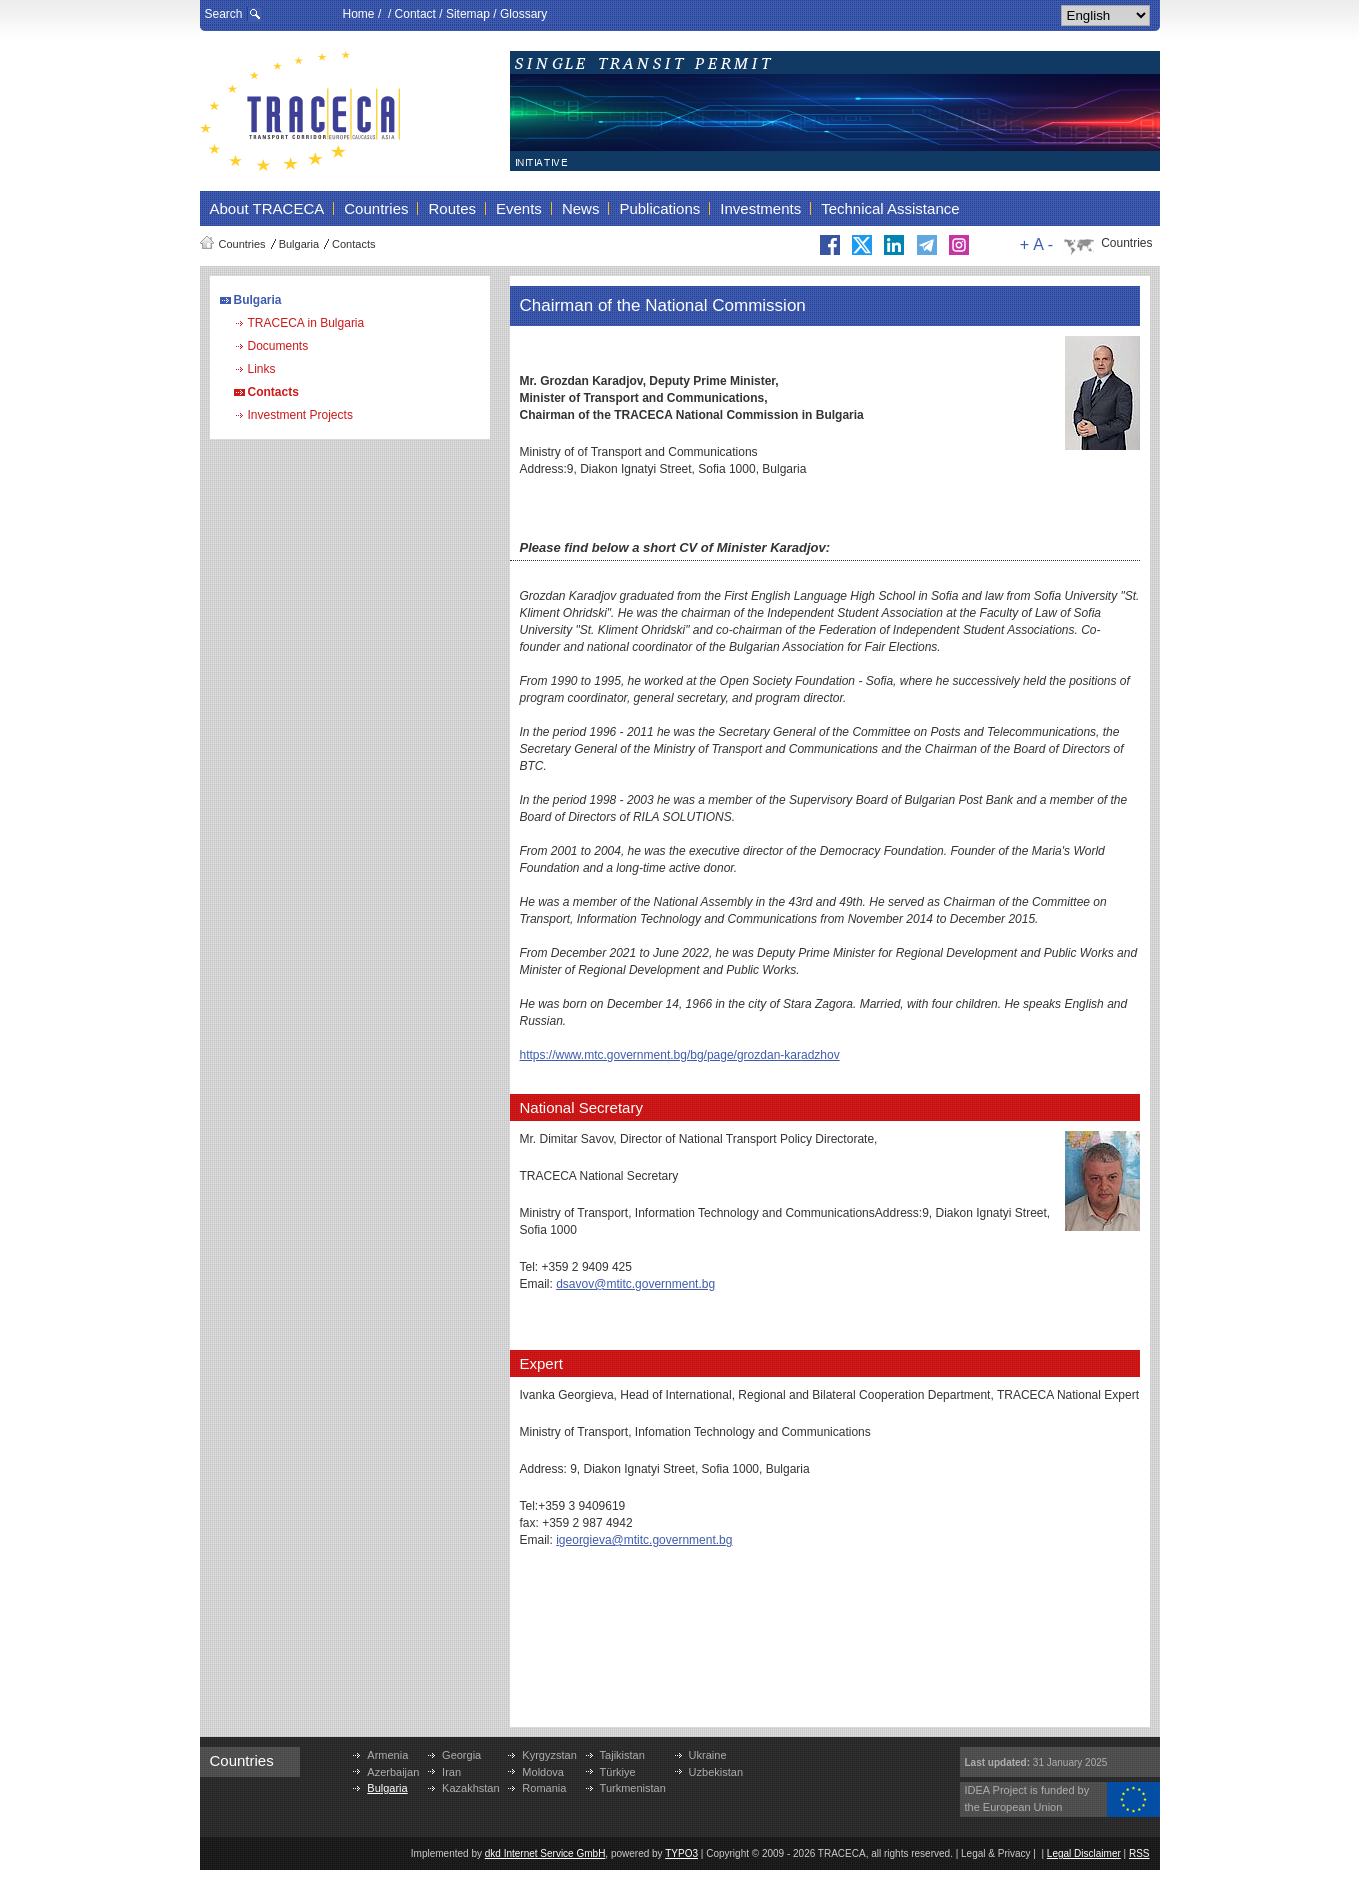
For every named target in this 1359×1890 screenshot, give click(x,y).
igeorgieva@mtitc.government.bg (644, 1540)
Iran (451, 1772)
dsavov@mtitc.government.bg (635, 1284)
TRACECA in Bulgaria (306, 323)
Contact (415, 14)
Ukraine (708, 1755)
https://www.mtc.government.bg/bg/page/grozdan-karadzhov (680, 1055)
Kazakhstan (470, 1788)
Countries (242, 244)
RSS (1139, 1853)
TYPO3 (681, 1853)
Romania (544, 1788)
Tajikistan (622, 1755)
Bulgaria (299, 244)
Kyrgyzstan (549, 1755)
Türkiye (618, 1772)
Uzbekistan (716, 1772)
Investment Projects (300, 415)
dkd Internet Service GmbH (545, 1853)
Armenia (387, 1755)
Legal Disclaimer (1084, 1853)
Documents (278, 346)
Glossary (523, 14)
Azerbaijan (393, 1772)
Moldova (543, 1772)
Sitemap (468, 14)
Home (359, 14)
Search (224, 14)
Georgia (461, 1755)
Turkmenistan (633, 1788)
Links (262, 369)
